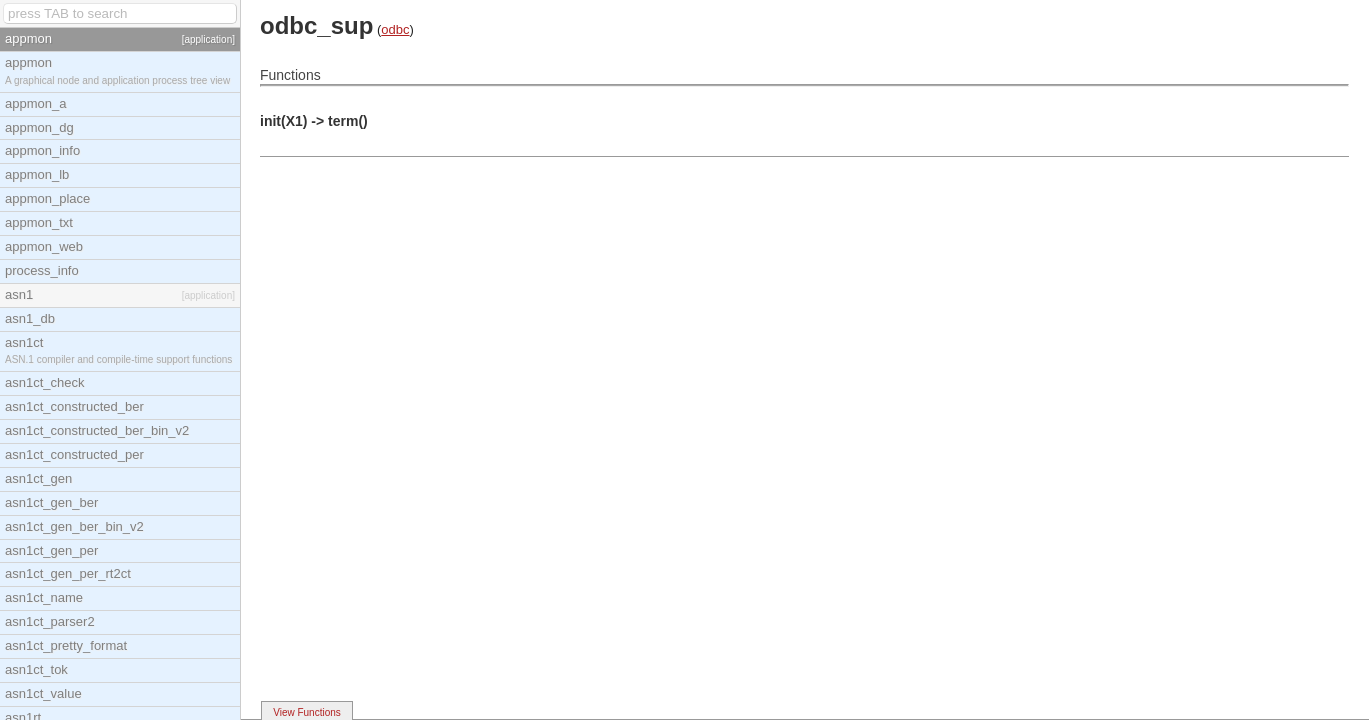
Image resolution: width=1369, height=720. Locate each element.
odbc (395, 29)
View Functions (307, 712)
